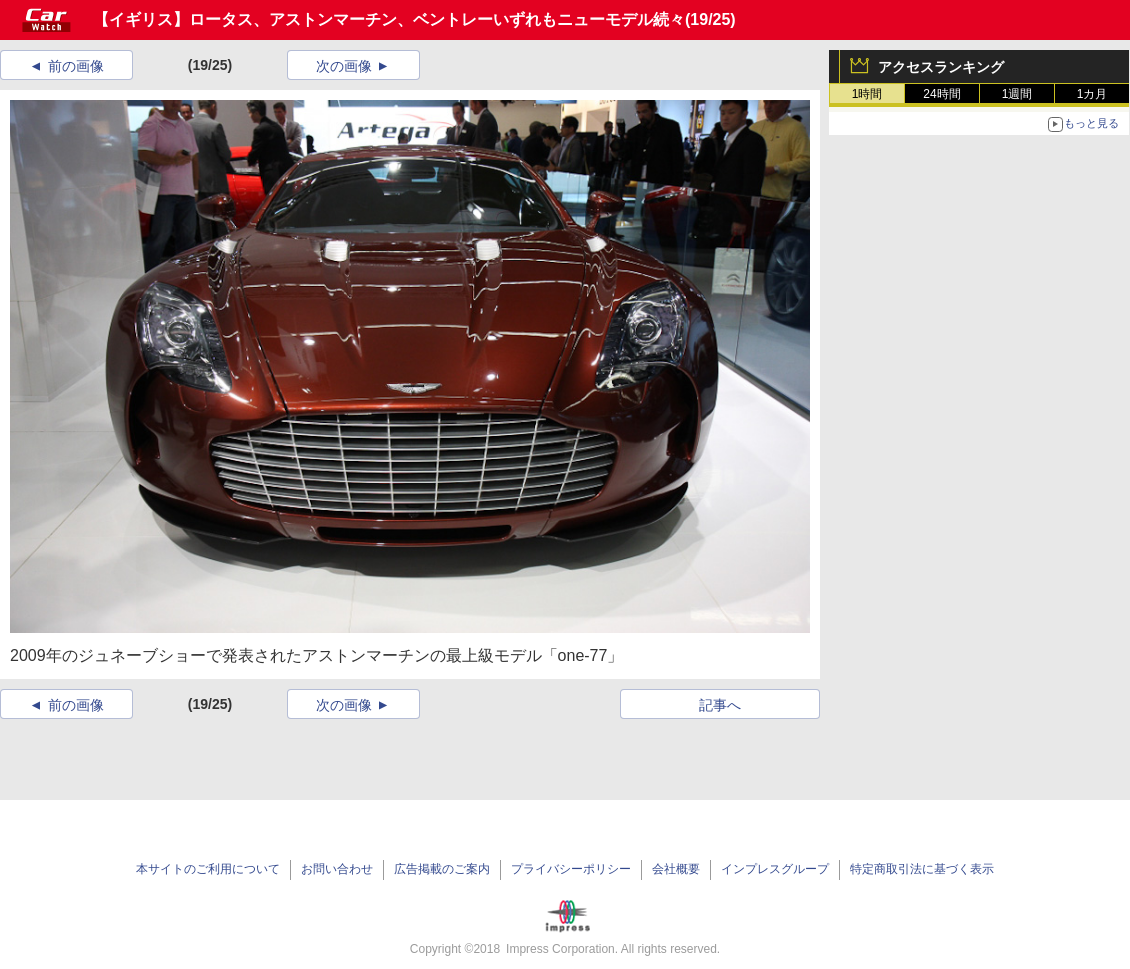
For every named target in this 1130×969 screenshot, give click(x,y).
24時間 (941, 94)
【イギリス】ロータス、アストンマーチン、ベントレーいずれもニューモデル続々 (389, 19)
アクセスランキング (941, 67)
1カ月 (1092, 94)
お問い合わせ (337, 869)
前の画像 (76, 66)
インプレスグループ (775, 869)
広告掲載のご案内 (442, 869)
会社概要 (676, 869)
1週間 (1017, 94)
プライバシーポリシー (571, 869)
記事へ (720, 705)
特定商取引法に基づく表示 (922, 869)
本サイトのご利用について (208, 869)
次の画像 (344, 66)
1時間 (867, 94)
